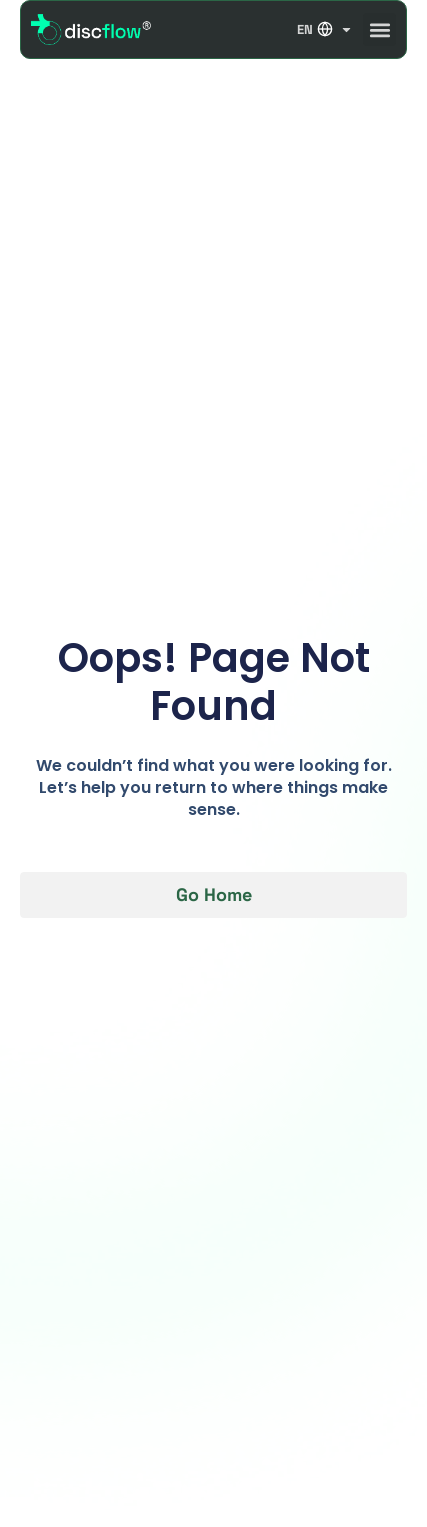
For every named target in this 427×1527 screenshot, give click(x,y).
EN (325, 29)
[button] (379, 29)
